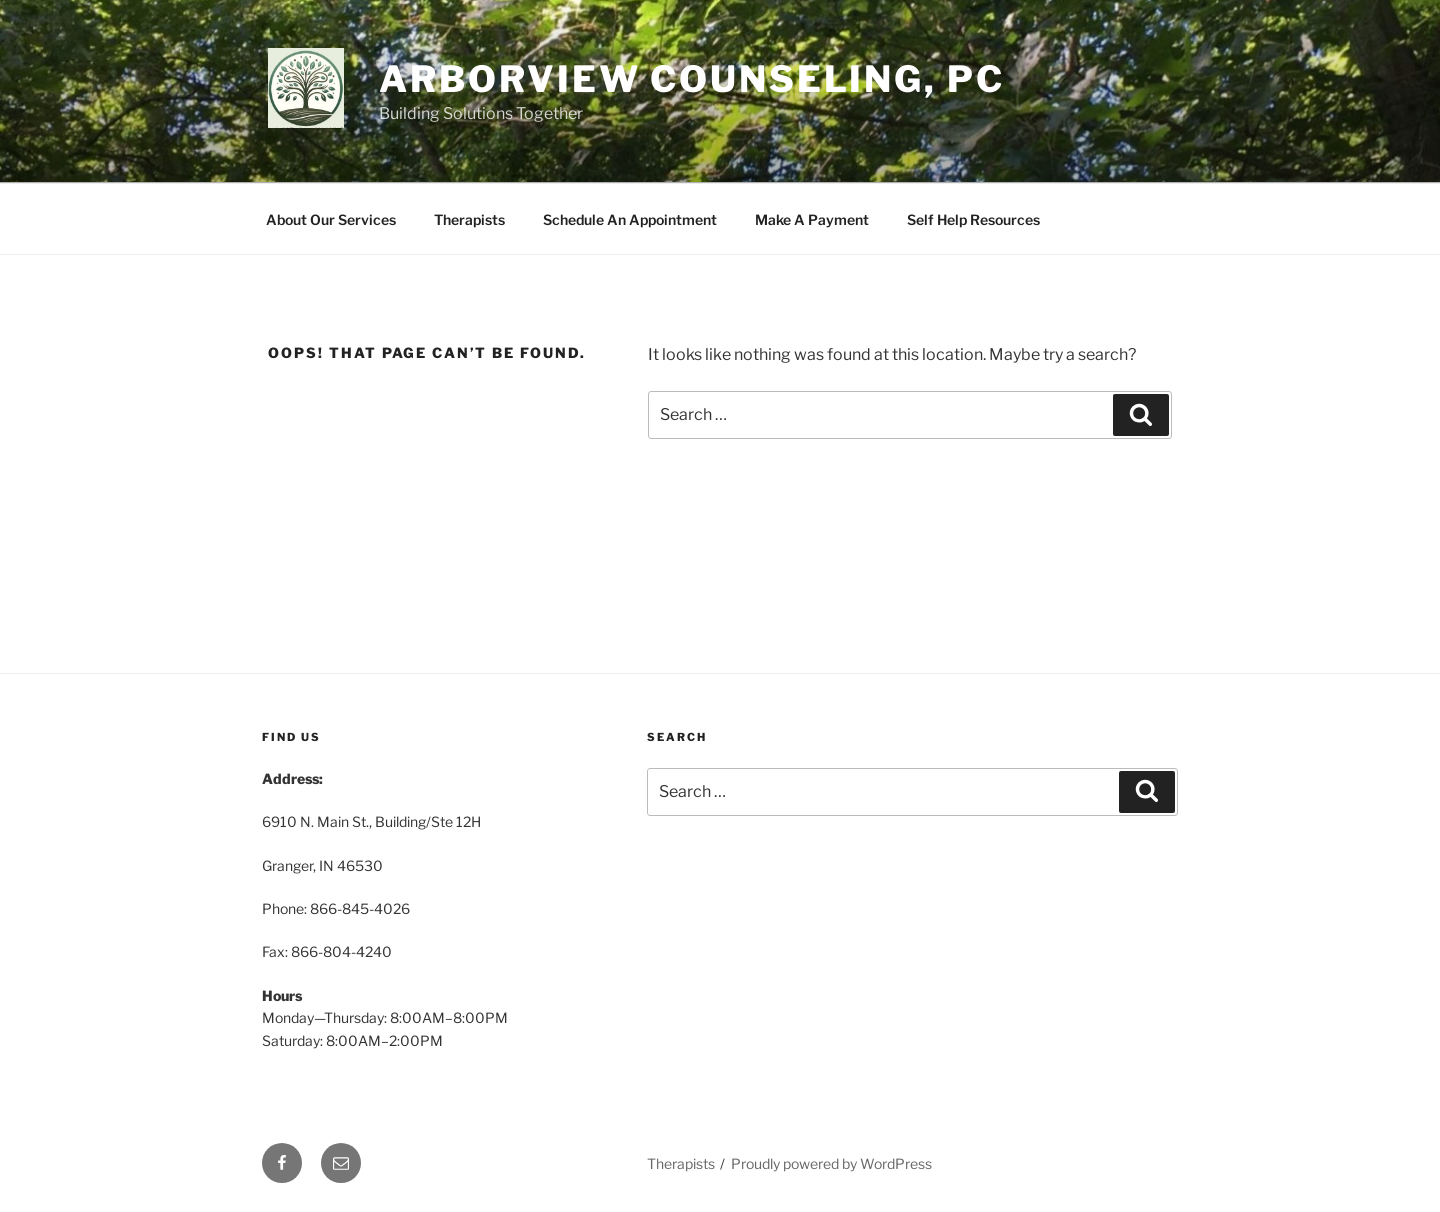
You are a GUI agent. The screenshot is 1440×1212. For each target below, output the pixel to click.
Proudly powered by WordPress (831, 1163)
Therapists (469, 219)
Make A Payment (812, 219)
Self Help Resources (973, 219)
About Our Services (331, 219)
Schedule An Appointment (630, 219)
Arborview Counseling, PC (691, 79)
